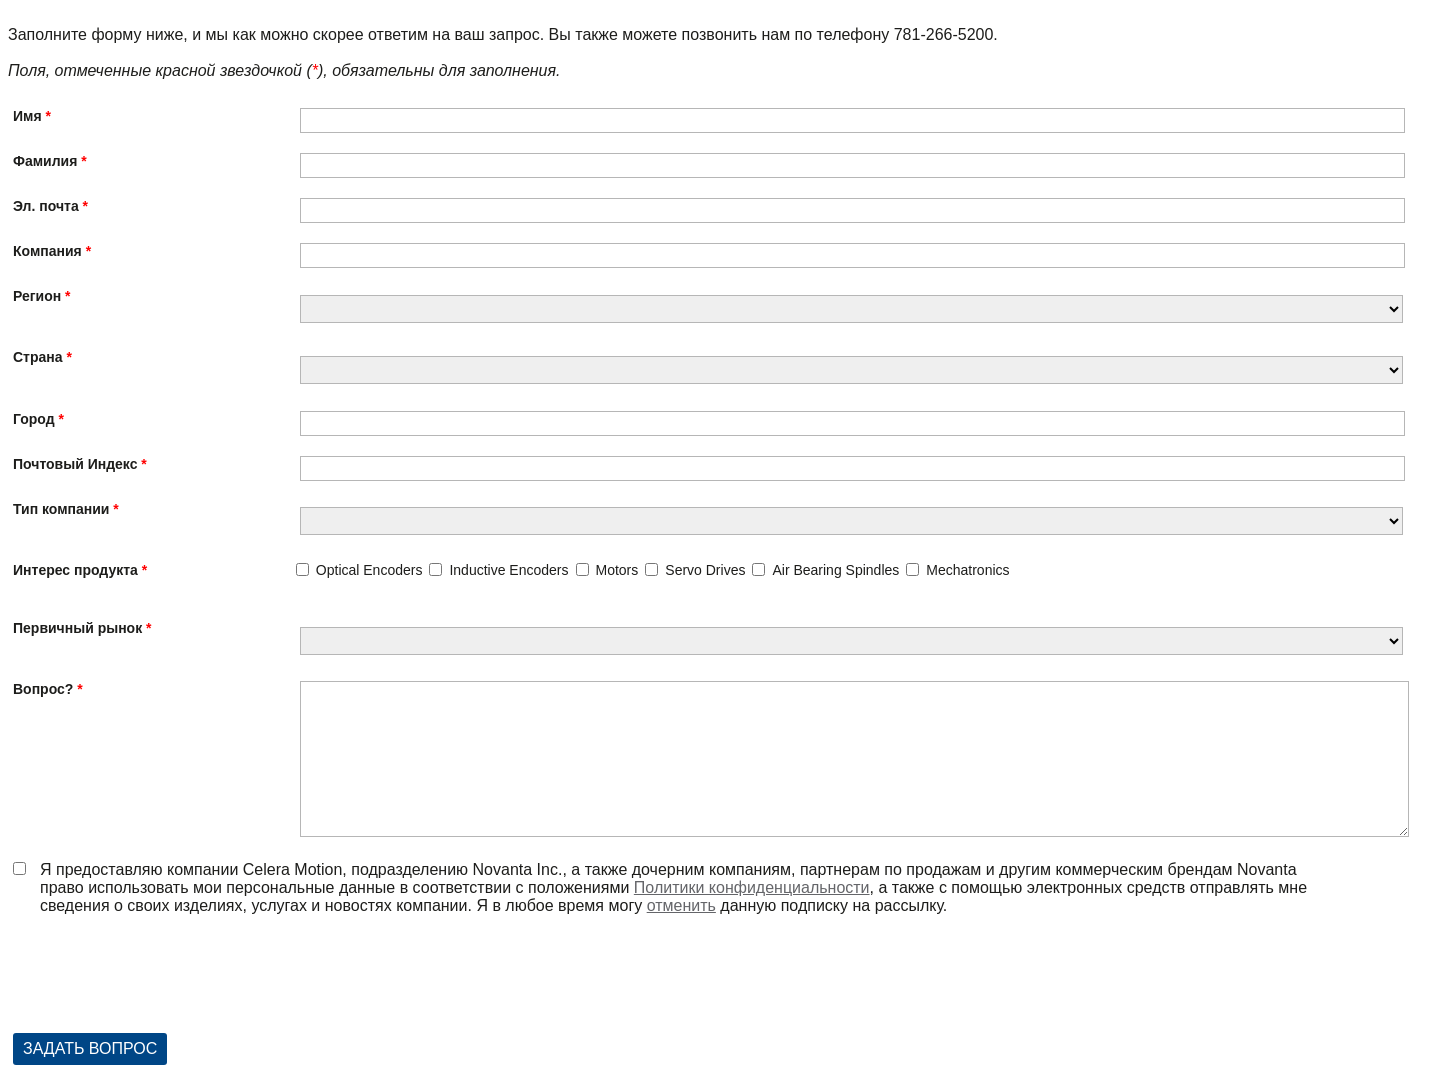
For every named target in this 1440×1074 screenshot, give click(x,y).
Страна (38, 357)
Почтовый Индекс (75, 464)
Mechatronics (967, 570)
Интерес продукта (75, 570)
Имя (27, 116)
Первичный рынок (77, 628)
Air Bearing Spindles (835, 570)
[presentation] (165, 984)
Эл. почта (46, 206)
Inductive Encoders (508, 570)
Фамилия (45, 161)
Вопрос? (43, 689)
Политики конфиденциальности (752, 887)
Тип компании (61, 509)
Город (34, 419)
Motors (617, 570)
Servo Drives (705, 570)
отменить (681, 905)
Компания (47, 251)
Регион (37, 296)
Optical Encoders (369, 570)
